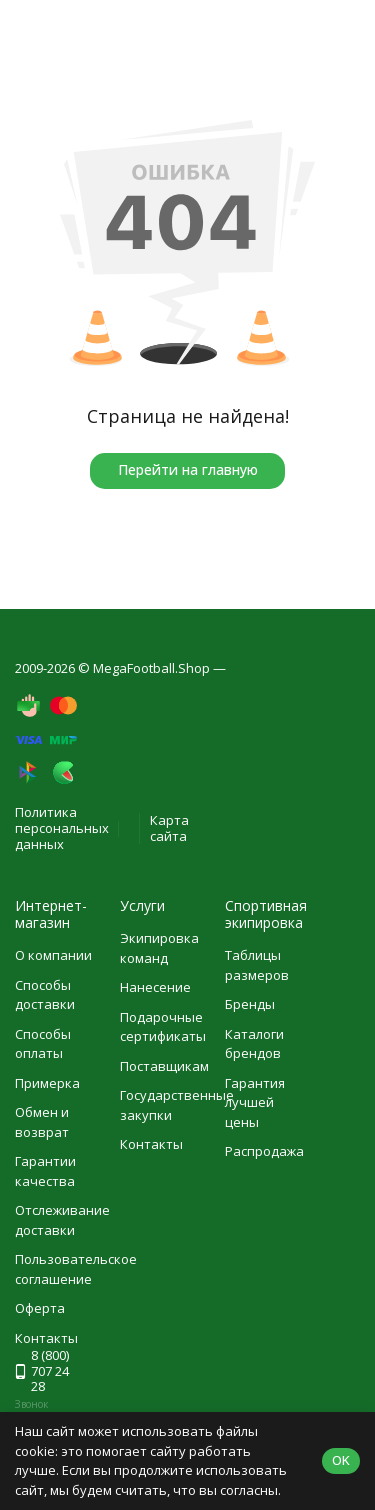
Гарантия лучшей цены (255, 1102)
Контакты (151, 1144)
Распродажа (264, 1151)
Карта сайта (169, 828)
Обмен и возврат (42, 1122)
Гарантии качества (45, 1171)
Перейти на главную (188, 469)
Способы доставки (45, 995)
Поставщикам (164, 1066)
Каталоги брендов (254, 1044)
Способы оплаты (43, 1044)
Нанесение (155, 987)
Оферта (40, 1308)
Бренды (250, 1004)
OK (341, 1460)
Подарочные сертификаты (163, 1027)
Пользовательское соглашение (76, 1269)
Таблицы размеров (257, 965)
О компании (53, 955)
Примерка (47, 1083)
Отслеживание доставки (62, 1220)
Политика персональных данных (62, 827)
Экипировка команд (159, 948)
